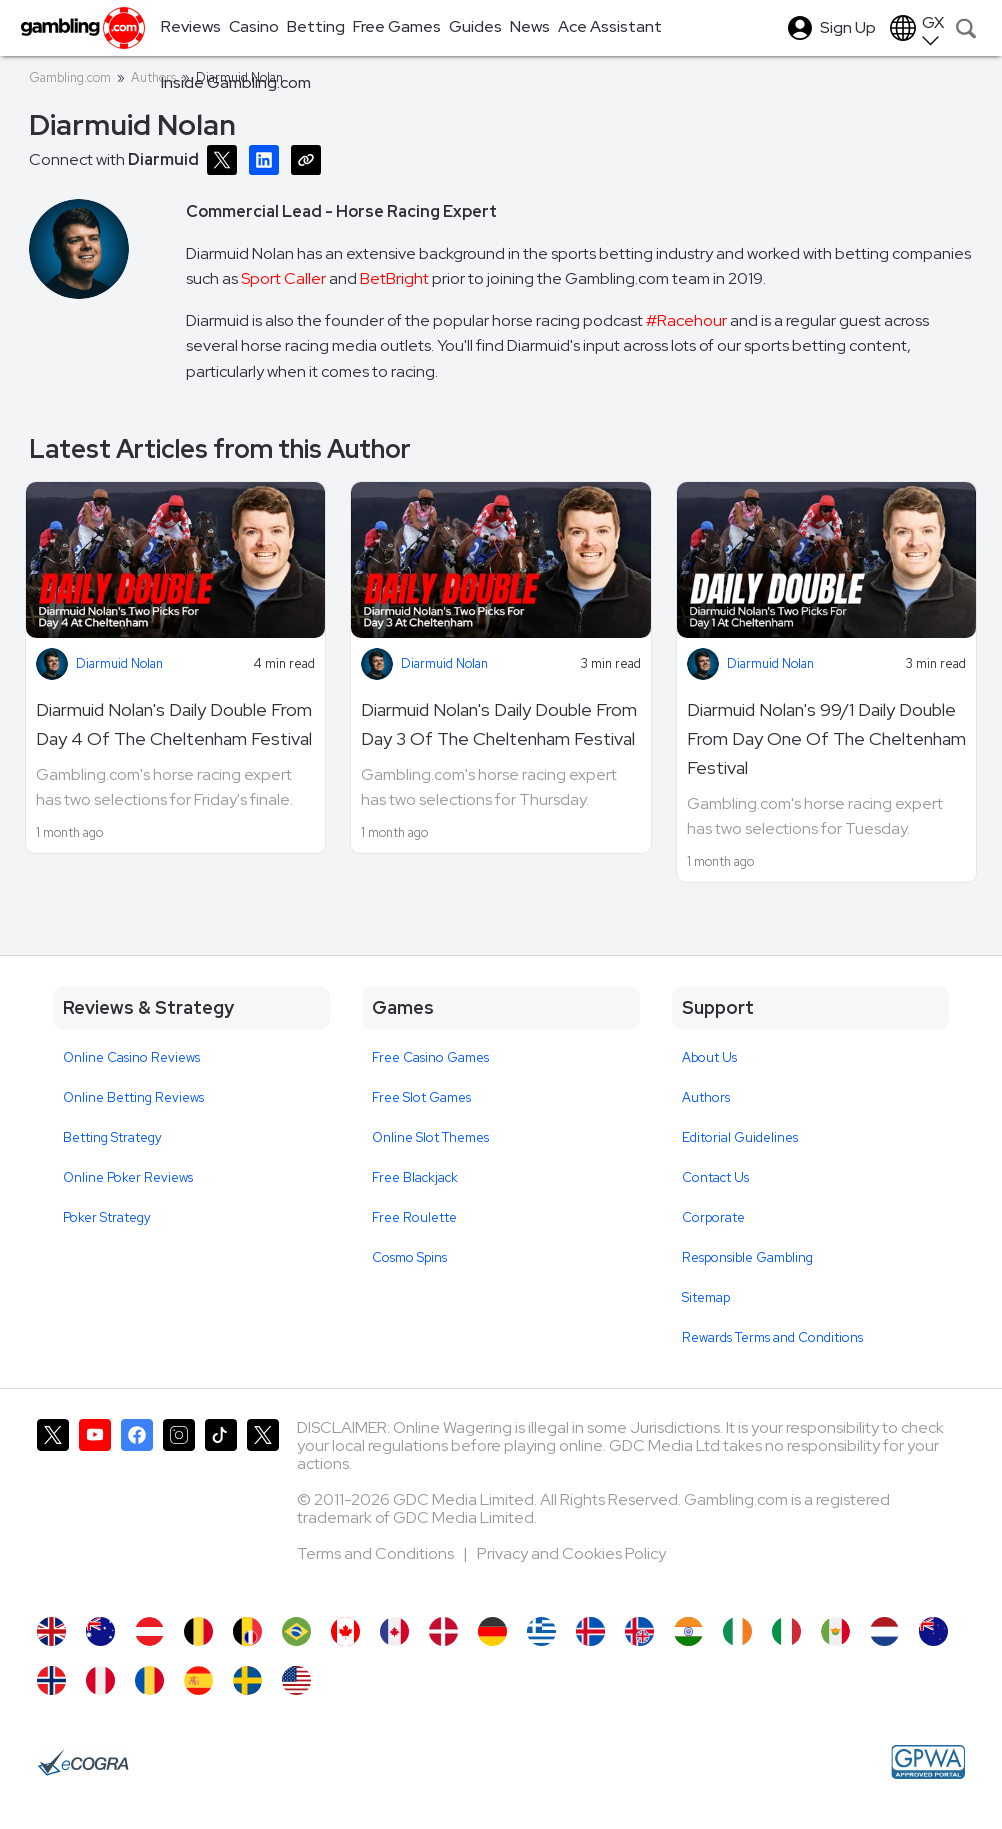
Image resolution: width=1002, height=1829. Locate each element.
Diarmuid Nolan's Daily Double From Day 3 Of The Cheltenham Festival (499, 724)
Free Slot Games (421, 1097)
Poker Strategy (107, 1217)
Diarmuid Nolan (119, 663)
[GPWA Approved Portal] (928, 1762)
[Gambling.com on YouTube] (95, 1508)
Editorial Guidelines (740, 1137)
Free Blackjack (415, 1177)
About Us (709, 1057)
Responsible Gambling (747, 1257)
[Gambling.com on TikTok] (221, 1508)
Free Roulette (414, 1217)
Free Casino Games (430, 1057)
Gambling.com (70, 77)
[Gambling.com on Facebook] (137, 1508)
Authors (706, 1097)
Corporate (713, 1217)
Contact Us (715, 1177)
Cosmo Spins (409, 1257)
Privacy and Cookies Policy (571, 1553)
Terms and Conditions (377, 1553)
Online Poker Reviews (128, 1177)
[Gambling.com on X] (53, 1508)
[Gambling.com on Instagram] (179, 1508)
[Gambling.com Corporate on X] (263, 1508)
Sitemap (706, 1297)
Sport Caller (283, 278)
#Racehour (686, 320)
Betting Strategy (112, 1137)
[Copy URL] (310, 158)
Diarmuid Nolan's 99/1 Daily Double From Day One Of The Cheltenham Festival (826, 738)
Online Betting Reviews (133, 1097)
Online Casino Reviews (131, 1057)
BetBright (394, 278)
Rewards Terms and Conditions (772, 1337)
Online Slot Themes (430, 1137)
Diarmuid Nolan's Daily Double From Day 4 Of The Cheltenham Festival (174, 724)
